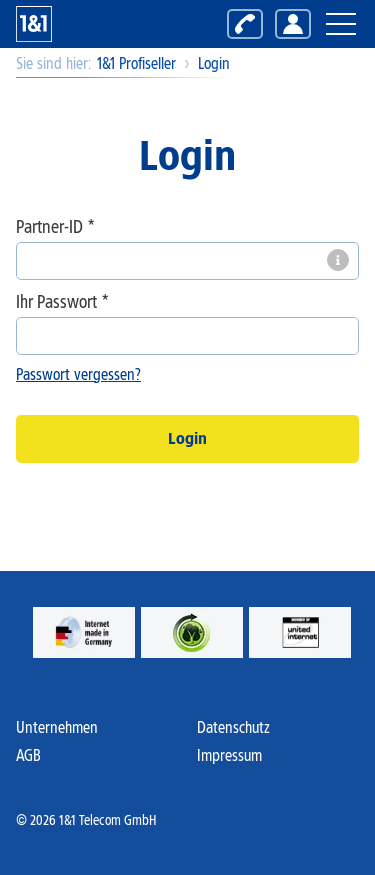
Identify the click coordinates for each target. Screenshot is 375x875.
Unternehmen (57, 727)
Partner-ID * (55, 227)
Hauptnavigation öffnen (339, 12)
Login (214, 63)
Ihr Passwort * (62, 302)
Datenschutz (233, 727)
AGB (28, 755)
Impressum (229, 755)
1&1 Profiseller (136, 63)
